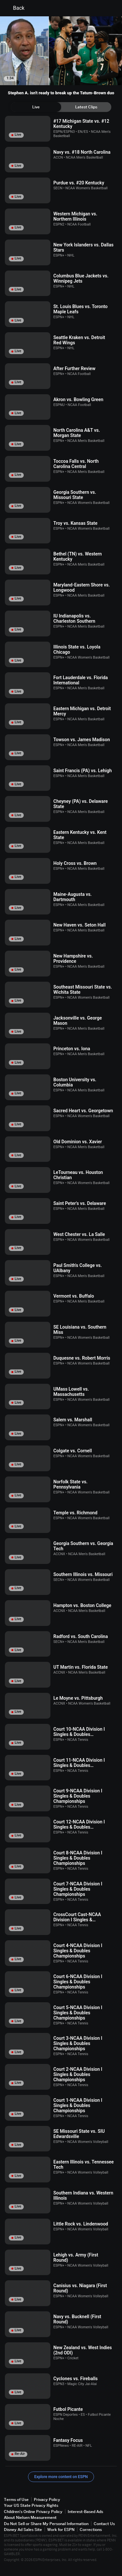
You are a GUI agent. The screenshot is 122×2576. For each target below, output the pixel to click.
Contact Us (104, 2523)
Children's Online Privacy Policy (33, 2511)
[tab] (36, 107)
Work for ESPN (61, 2529)
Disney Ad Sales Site (23, 2529)
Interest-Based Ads (85, 2511)
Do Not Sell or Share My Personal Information (46, 2523)
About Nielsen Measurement (30, 2517)
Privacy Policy (47, 2499)
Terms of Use (16, 2499)
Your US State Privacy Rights (31, 2505)
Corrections (91, 2529)
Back (14, 8)
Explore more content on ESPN (61, 2477)
